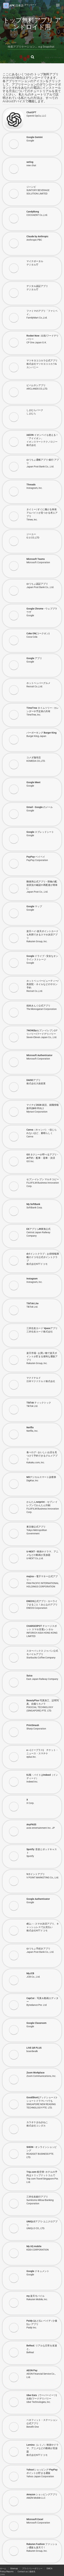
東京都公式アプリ (36, 1526)
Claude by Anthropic (37, 236)
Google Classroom (36, 2023)
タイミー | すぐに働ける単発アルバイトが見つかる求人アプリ (42, 513)
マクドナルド (33, 1377)
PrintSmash (32, 1725)
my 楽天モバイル (35, 2296)
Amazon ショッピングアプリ (41, 2494)
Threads (30, 484)
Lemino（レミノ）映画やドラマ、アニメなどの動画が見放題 (42, 2448)
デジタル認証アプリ (37, 286)
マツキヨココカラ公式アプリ (42, 360)
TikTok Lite (32, 1303)
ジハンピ (31, 186)
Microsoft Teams (35, 559)
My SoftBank (33, 1204)
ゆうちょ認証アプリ (37, 583)
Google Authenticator (38, 1899)
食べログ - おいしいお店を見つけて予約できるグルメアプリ (42, 1455)
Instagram (32, 1278)
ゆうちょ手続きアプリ (38, 1948)
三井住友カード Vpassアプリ (42, 1328)
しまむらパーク (34, 410)
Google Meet (33, 782)
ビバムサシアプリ (36, 385)
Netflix (30, 1427)
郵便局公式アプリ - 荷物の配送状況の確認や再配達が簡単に (42, 885)
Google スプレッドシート (40, 832)
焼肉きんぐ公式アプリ (38, 1005)
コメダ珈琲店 (33, 757)
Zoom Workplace (35, 2072)
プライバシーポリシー (32, 2568)
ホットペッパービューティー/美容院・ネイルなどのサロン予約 (42, 984)
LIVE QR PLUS (33, 2047)
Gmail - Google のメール (39, 807)
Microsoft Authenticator (39, 1055)
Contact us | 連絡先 (26, 2571)
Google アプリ (34, 658)
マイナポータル (34, 261)
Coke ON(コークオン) (37, 633)
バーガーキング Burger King (41, 732)
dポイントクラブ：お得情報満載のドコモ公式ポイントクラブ (42, 1257)
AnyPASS (31, 1824)
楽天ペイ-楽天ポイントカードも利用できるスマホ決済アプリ (42, 934)
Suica (29, 1675)
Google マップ (34, 906)
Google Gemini (34, 137)
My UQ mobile (33, 2246)
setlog (29, 162)
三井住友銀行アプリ (37, 2196)
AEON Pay (31, 2370)
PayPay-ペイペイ (35, 856)
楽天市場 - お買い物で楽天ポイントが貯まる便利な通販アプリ (42, 1356)
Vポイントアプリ (35, 1874)
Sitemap (14, 2568)
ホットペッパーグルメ (38, 683)
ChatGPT (31, 112)
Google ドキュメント (37, 2271)
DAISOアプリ (33, 1080)
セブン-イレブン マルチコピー (42, 1179)
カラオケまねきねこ (37, 2122)
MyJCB (30, 1973)
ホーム (3, 2568)
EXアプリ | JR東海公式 (38, 1229)
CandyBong (32, 211)
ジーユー (31, 534)
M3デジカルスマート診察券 (41, 1477)
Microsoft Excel (34, 2519)
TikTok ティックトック (38, 1402)
